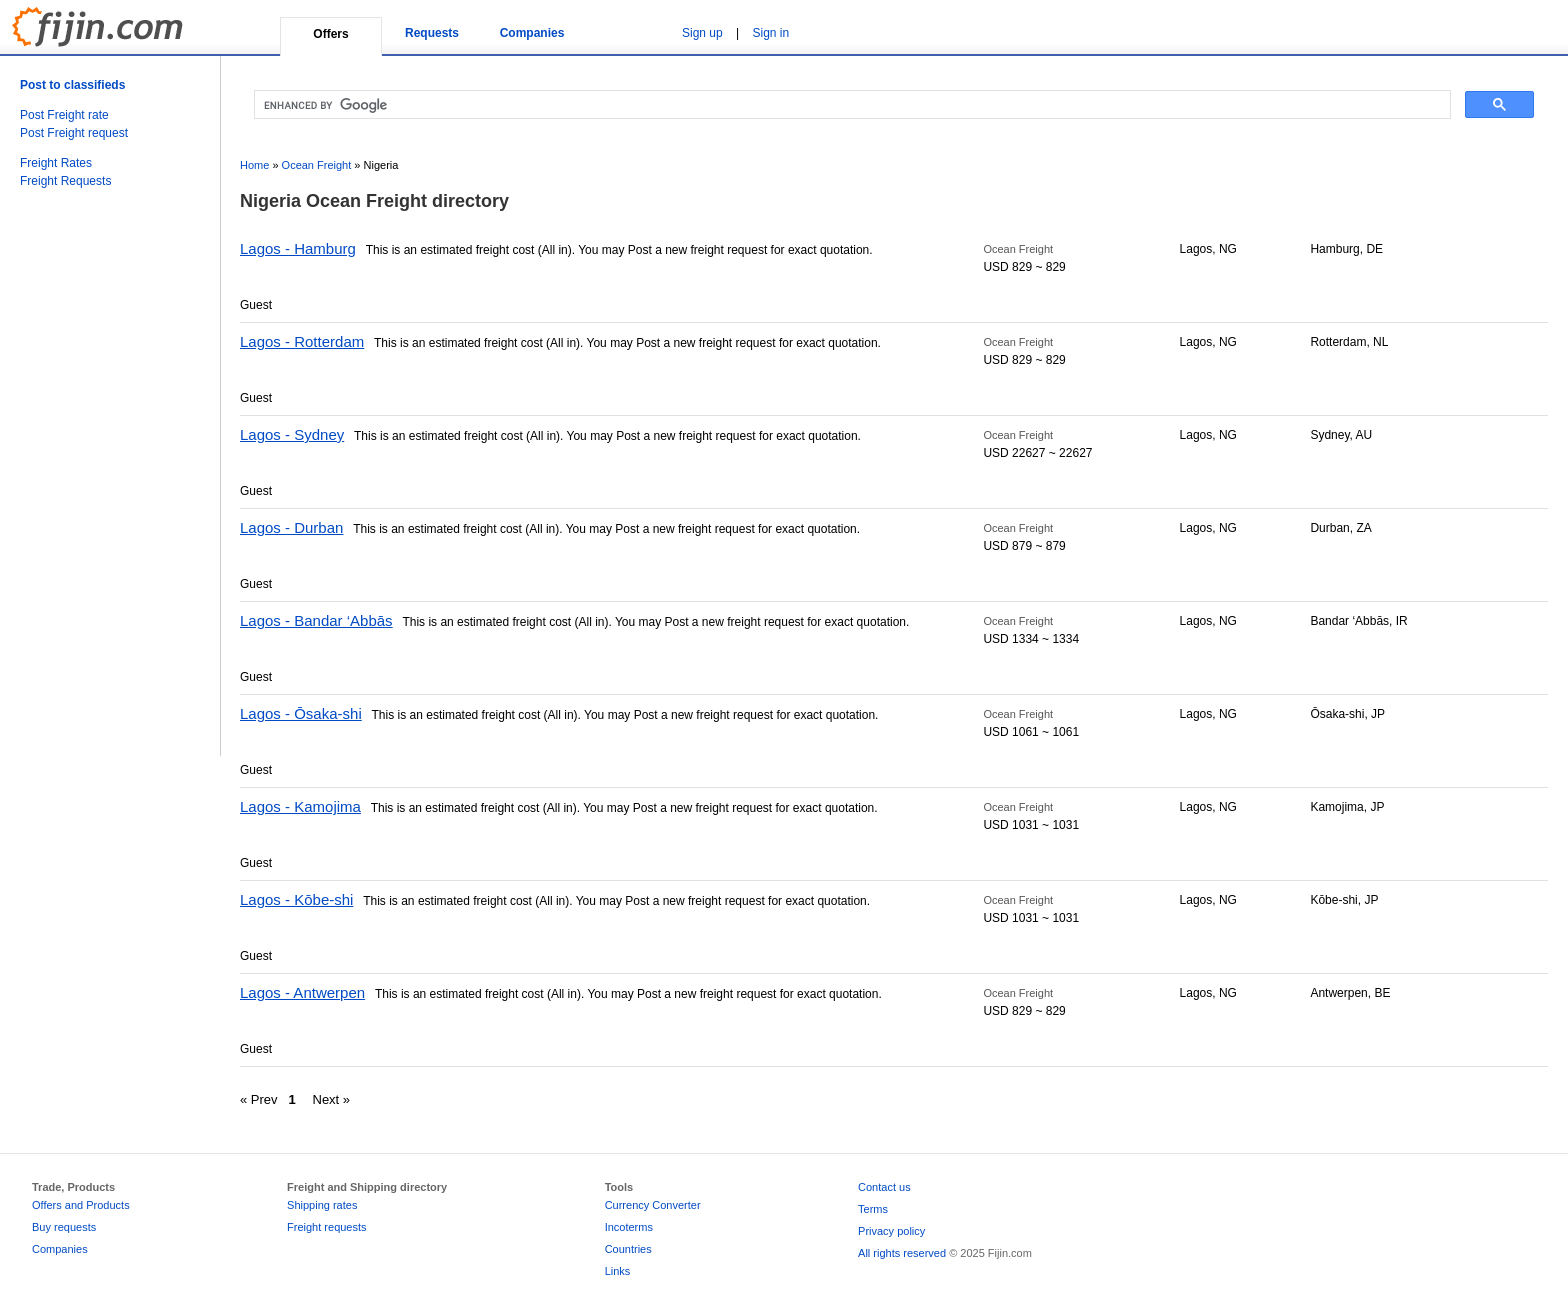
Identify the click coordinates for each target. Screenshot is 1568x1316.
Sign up (702, 33)
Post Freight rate (64, 115)
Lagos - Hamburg (298, 248)
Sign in (771, 33)
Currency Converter (653, 1205)
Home (254, 165)
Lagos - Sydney (292, 434)
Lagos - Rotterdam (302, 341)
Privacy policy (891, 1231)
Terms (873, 1209)
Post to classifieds (72, 85)
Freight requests (326, 1227)
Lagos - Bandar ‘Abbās (316, 620)
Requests (432, 33)
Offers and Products (81, 1205)
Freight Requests (65, 181)
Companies (532, 33)
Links (618, 1271)
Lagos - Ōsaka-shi (301, 713)
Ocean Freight (317, 165)
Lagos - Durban (291, 527)
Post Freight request (74, 133)
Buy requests (64, 1227)
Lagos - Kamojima (300, 806)
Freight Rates (56, 163)
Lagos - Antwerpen (302, 992)
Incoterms (629, 1227)
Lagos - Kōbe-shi (296, 899)
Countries (628, 1249)
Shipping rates (322, 1205)
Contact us (884, 1187)
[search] (850, 105)
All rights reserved (902, 1253)
